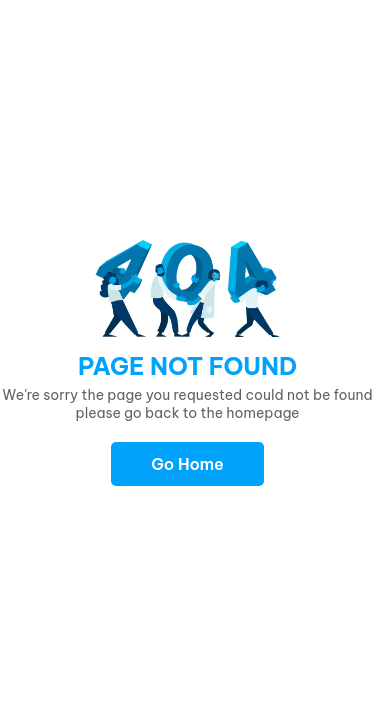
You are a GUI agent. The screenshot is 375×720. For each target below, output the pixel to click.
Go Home (187, 464)
